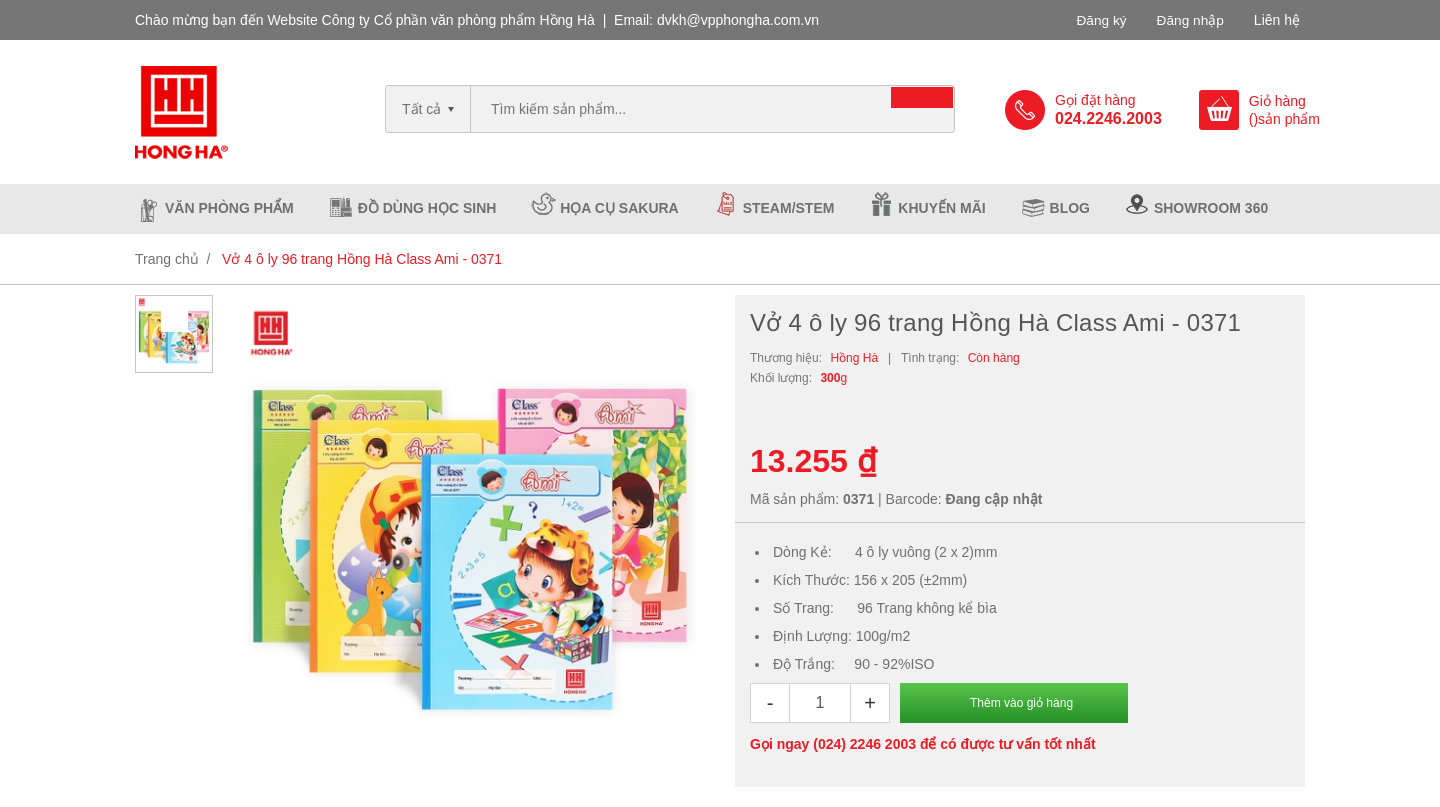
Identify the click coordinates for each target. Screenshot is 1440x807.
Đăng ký (1099, 20)
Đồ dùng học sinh (427, 208)
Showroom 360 (1211, 208)
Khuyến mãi (941, 208)
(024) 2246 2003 (864, 744)
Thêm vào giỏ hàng (1021, 703)
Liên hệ (1277, 20)
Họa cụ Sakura (619, 208)
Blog (1070, 208)
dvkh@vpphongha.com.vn (738, 20)
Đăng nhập (1189, 20)
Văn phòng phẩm (229, 208)
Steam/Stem (789, 208)
